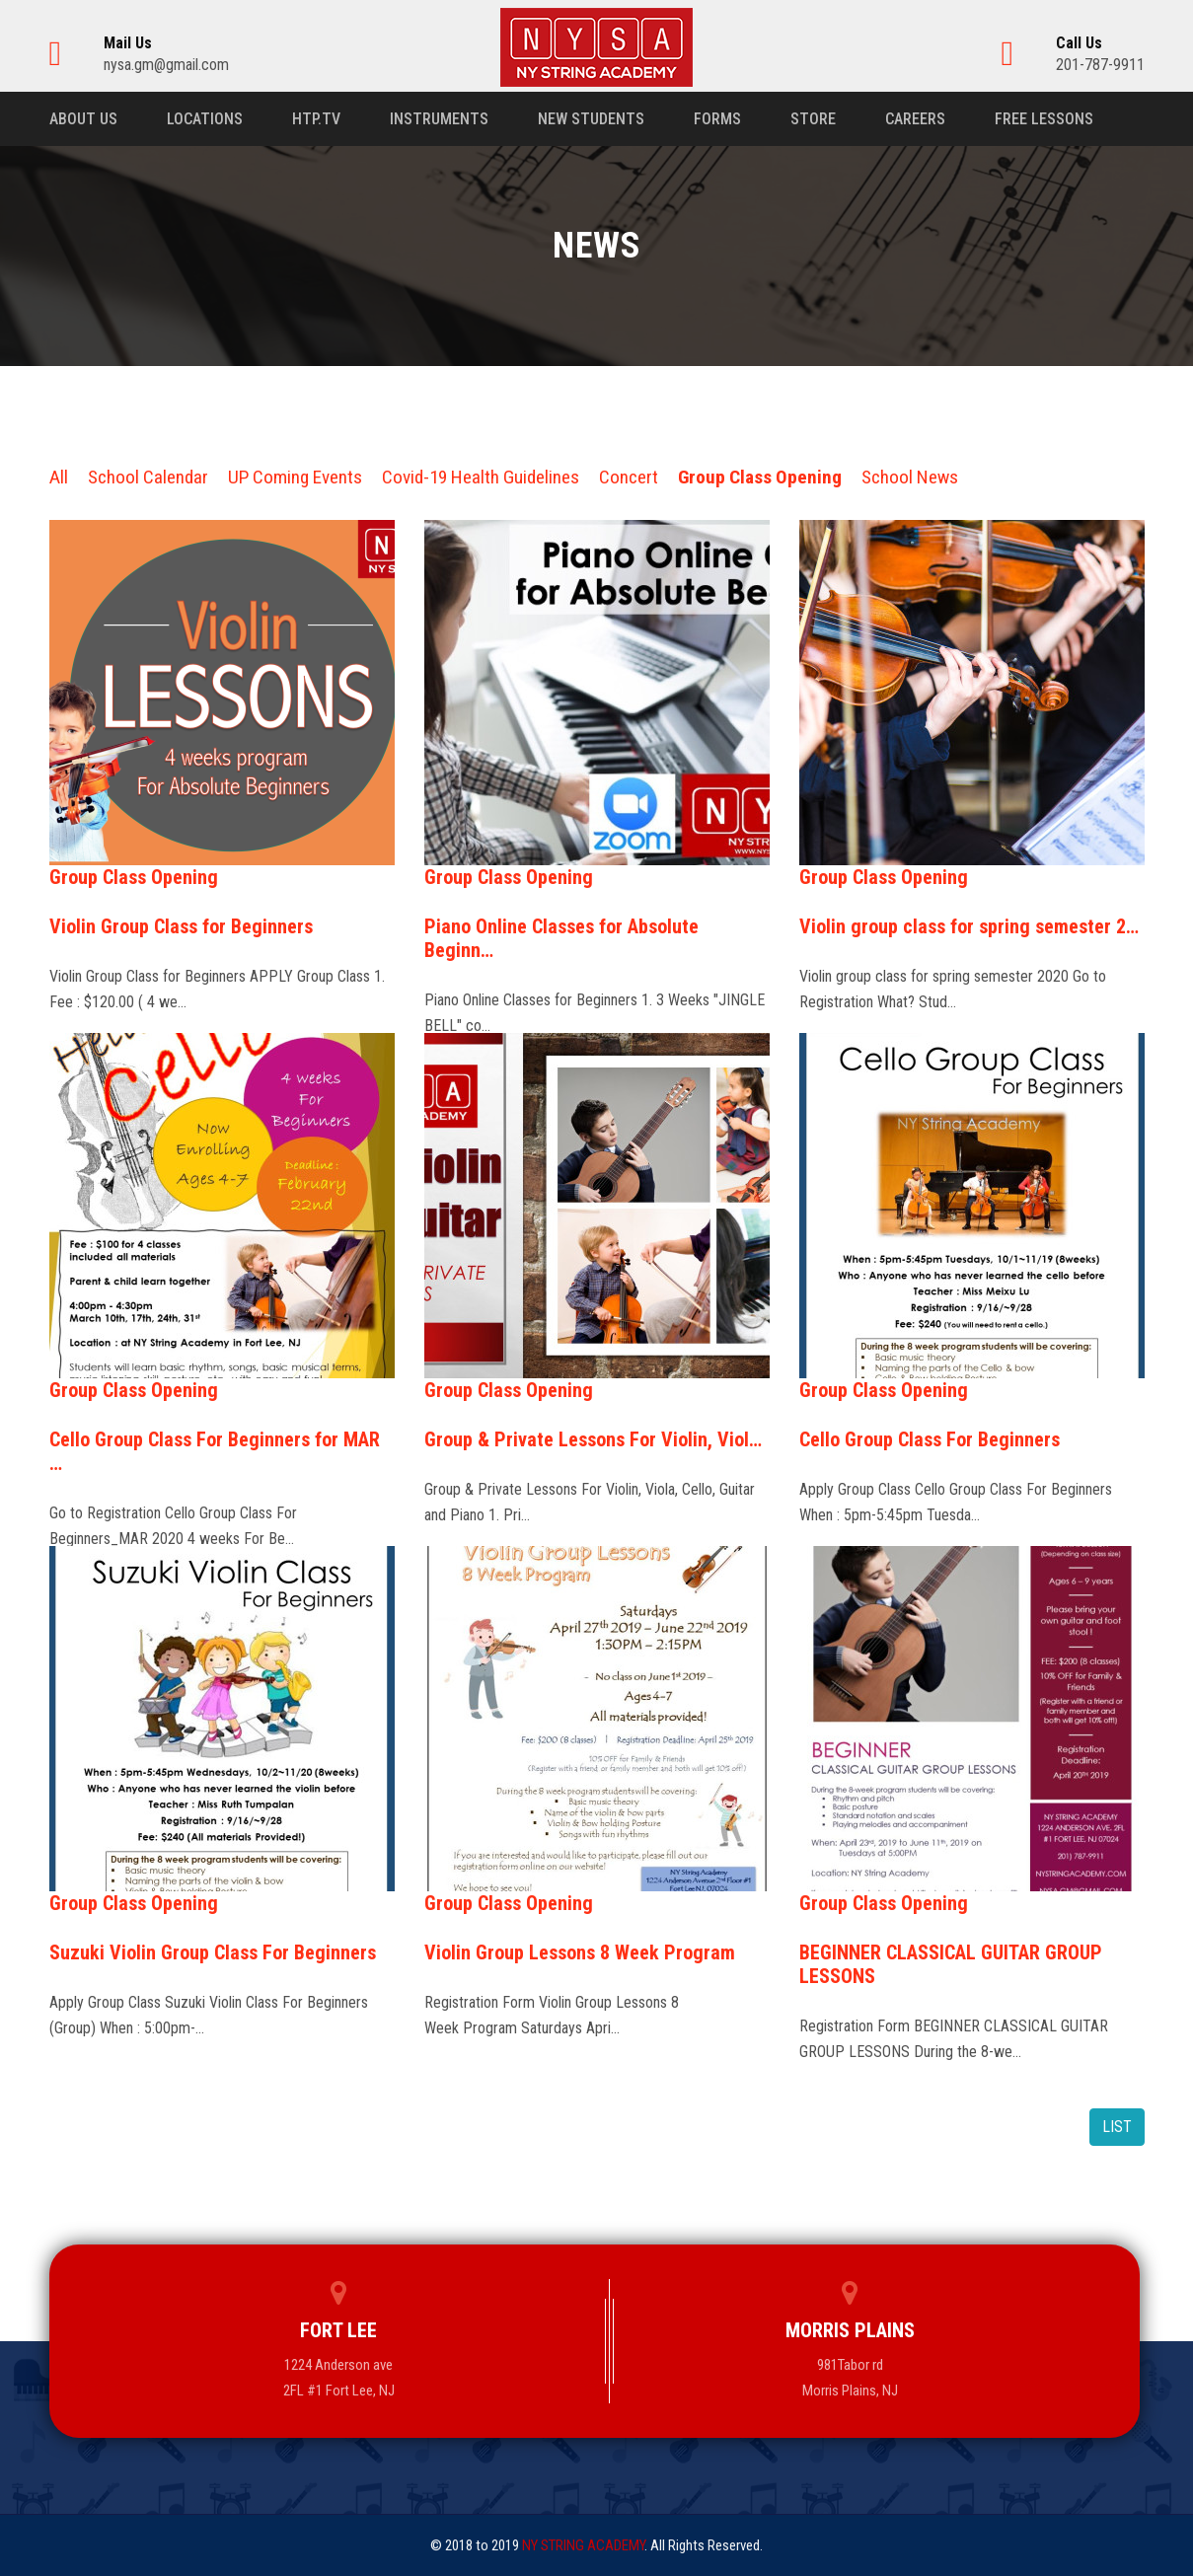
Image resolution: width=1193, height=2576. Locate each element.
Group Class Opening (760, 477)
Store (813, 119)
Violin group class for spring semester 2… (969, 926)
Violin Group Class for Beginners (181, 926)
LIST (1117, 2126)
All (58, 477)
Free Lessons (1044, 119)
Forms (717, 119)
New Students (591, 119)
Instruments (439, 119)
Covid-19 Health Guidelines (480, 477)
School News (909, 477)
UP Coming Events (295, 477)
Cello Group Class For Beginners (929, 1439)
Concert (628, 477)
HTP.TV (316, 119)
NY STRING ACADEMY (583, 2545)
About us (83, 119)
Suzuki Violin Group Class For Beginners (212, 1952)
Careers (915, 119)
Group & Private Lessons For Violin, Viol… (593, 1439)
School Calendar (148, 477)
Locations (205, 119)
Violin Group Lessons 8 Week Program (579, 1952)
